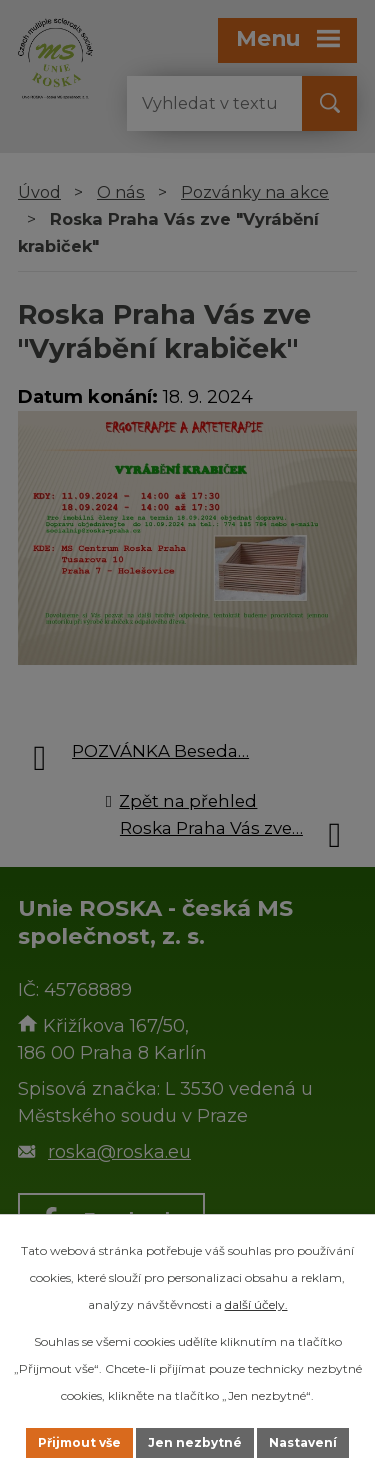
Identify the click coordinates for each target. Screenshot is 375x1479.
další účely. (256, 1304)
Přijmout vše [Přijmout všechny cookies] (79, 1442)
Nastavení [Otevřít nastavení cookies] (303, 1442)
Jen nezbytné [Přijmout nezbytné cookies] (195, 1442)
